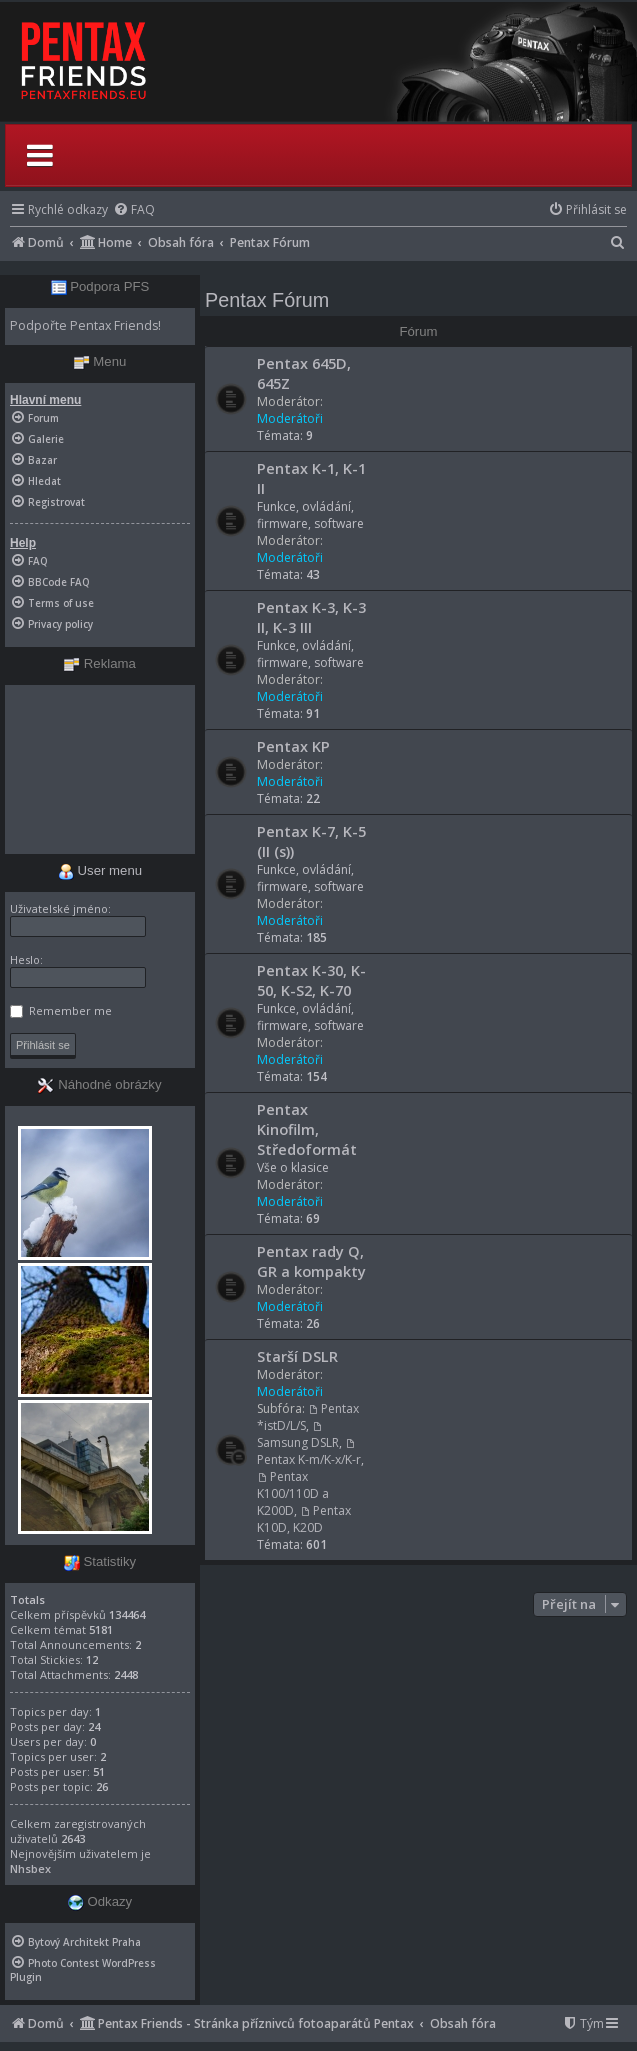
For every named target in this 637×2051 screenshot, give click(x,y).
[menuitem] (134, 209)
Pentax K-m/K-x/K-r (309, 1453)
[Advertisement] (100, 769)
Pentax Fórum (267, 300)
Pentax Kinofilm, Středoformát (307, 1129)
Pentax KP (293, 746)
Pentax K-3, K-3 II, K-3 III (311, 617)
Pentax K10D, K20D (304, 1519)
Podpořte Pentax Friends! (85, 325)
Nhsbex (30, 1868)
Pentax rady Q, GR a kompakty (311, 1261)
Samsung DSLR (298, 1436)
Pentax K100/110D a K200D (293, 1493)
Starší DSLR (297, 1356)
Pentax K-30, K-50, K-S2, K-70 (311, 980)
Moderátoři (290, 418)
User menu (100, 870)
